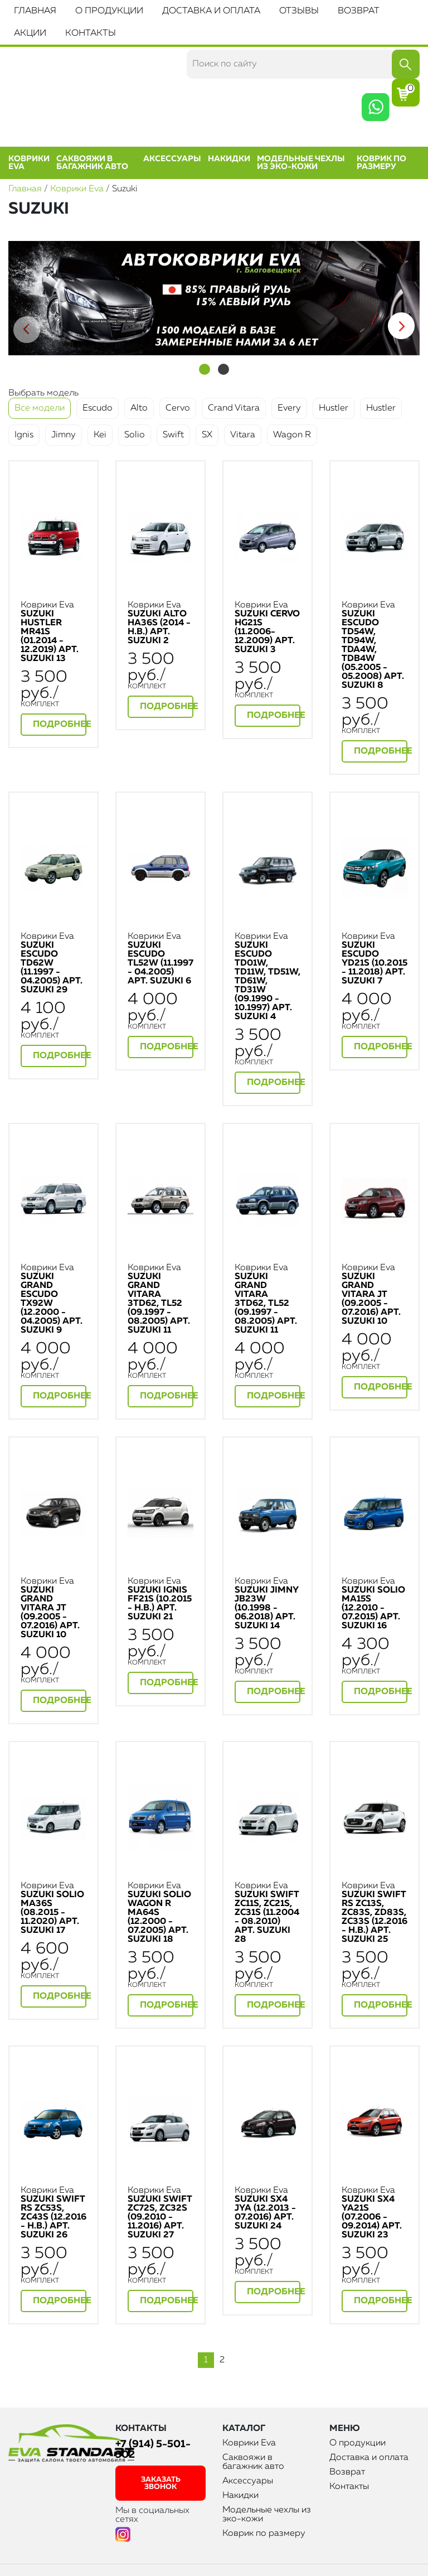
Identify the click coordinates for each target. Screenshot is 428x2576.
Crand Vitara (234, 408)
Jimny (63, 435)
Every (289, 408)
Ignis (23, 435)
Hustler (333, 408)
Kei (100, 435)
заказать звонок (161, 2483)
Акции (30, 33)
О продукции (109, 11)
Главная (35, 11)
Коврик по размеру (381, 163)
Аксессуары (172, 159)
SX (207, 435)
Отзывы (299, 11)
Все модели (39, 408)
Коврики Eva (29, 163)
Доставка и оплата (211, 11)
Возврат (359, 11)
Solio (134, 435)
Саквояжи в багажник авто (92, 163)
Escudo (97, 408)
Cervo (178, 408)
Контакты (90, 33)
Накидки (229, 159)
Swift (173, 435)
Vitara (242, 435)
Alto (139, 408)
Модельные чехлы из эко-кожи (301, 163)
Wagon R (292, 435)
